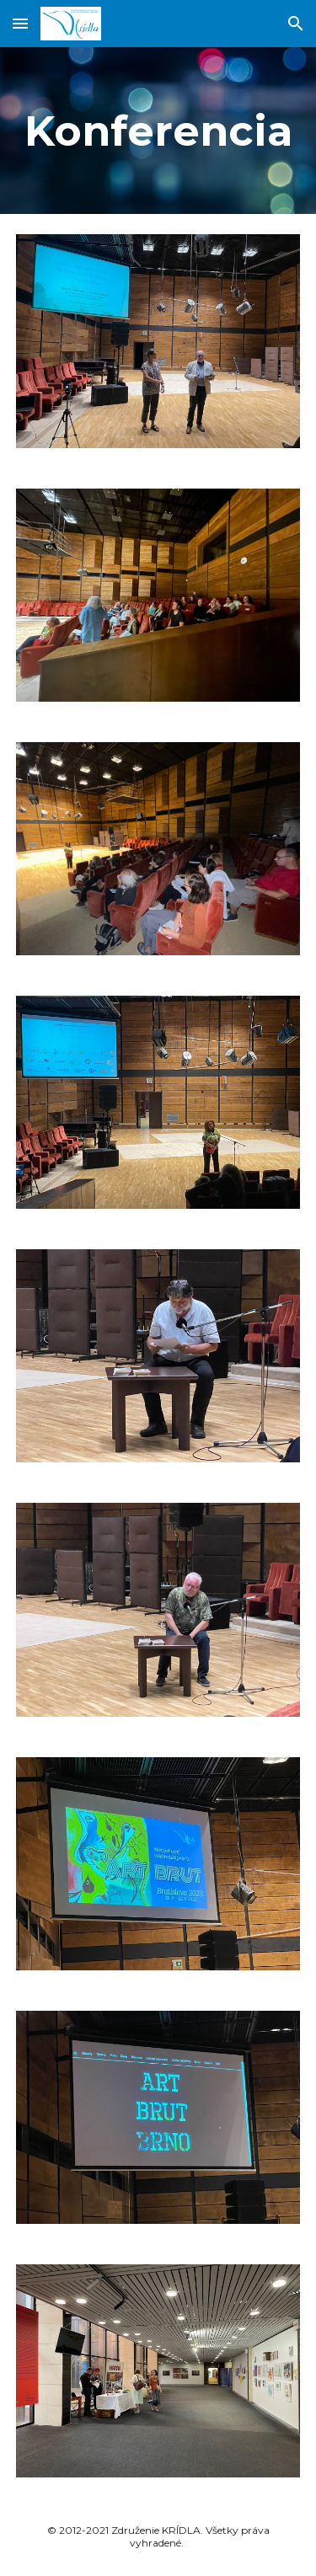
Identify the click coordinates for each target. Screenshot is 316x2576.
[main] (158, 130)
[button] (20, 23)
